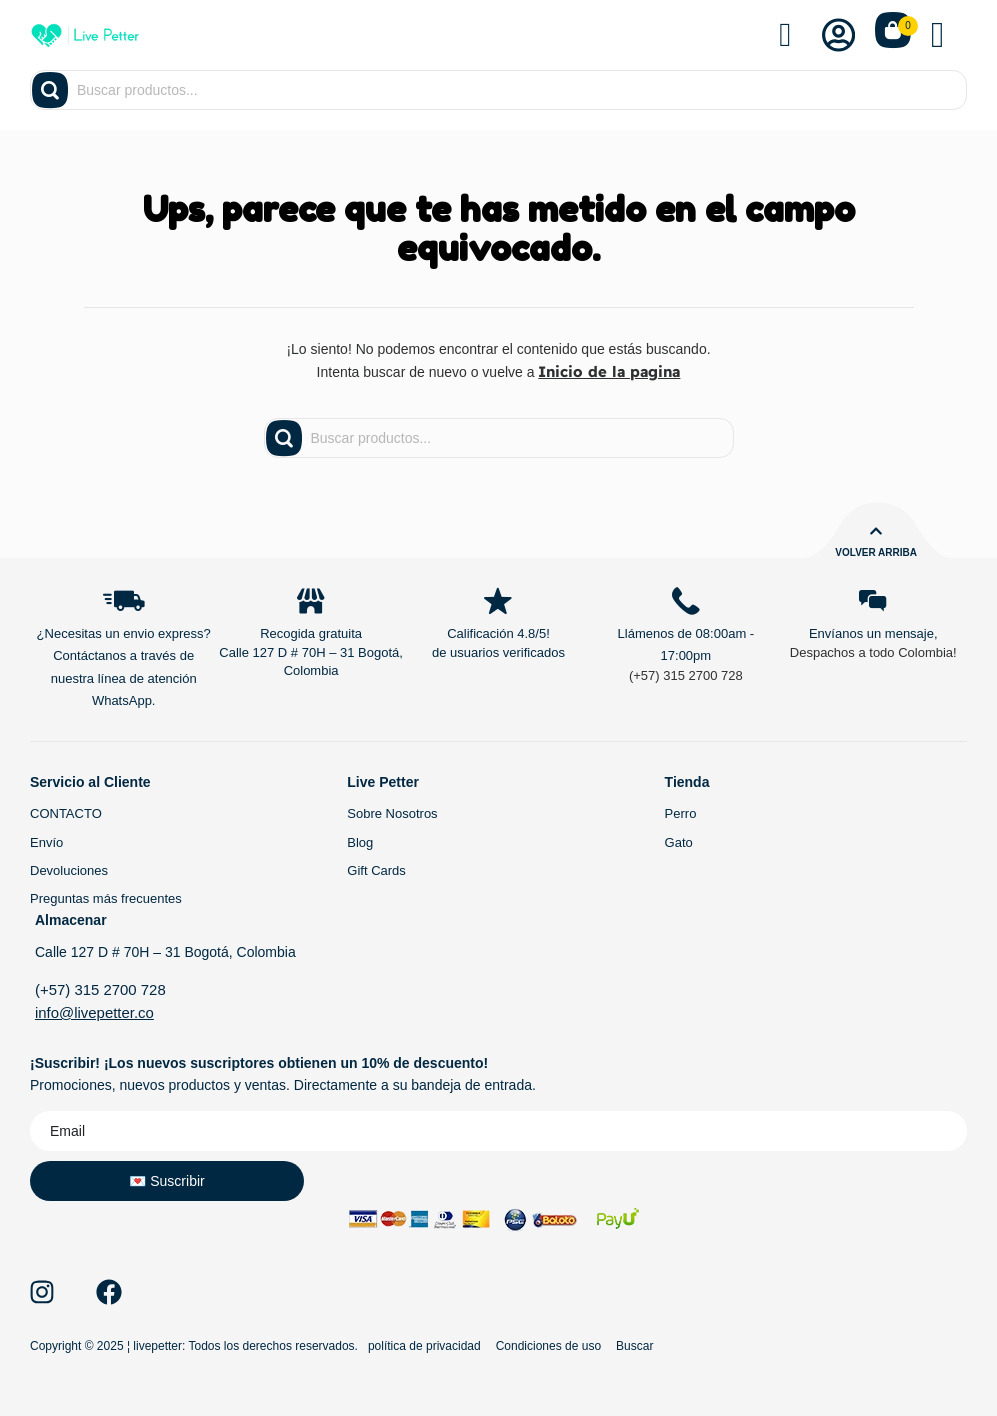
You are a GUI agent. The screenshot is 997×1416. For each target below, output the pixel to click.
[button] (949, 35)
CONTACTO (66, 815)
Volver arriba (876, 551)
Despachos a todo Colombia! (873, 654)
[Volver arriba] (876, 530)
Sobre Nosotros (392, 815)
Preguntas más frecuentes (106, 899)
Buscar (634, 1345)
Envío (46, 843)
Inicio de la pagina (609, 371)
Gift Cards (376, 871)
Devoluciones (69, 871)
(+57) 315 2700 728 (686, 676)
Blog (360, 843)
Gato (679, 843)
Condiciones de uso (548, 1345)
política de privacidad (424, 1345)
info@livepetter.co (91, 1012)
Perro (681, 815)
